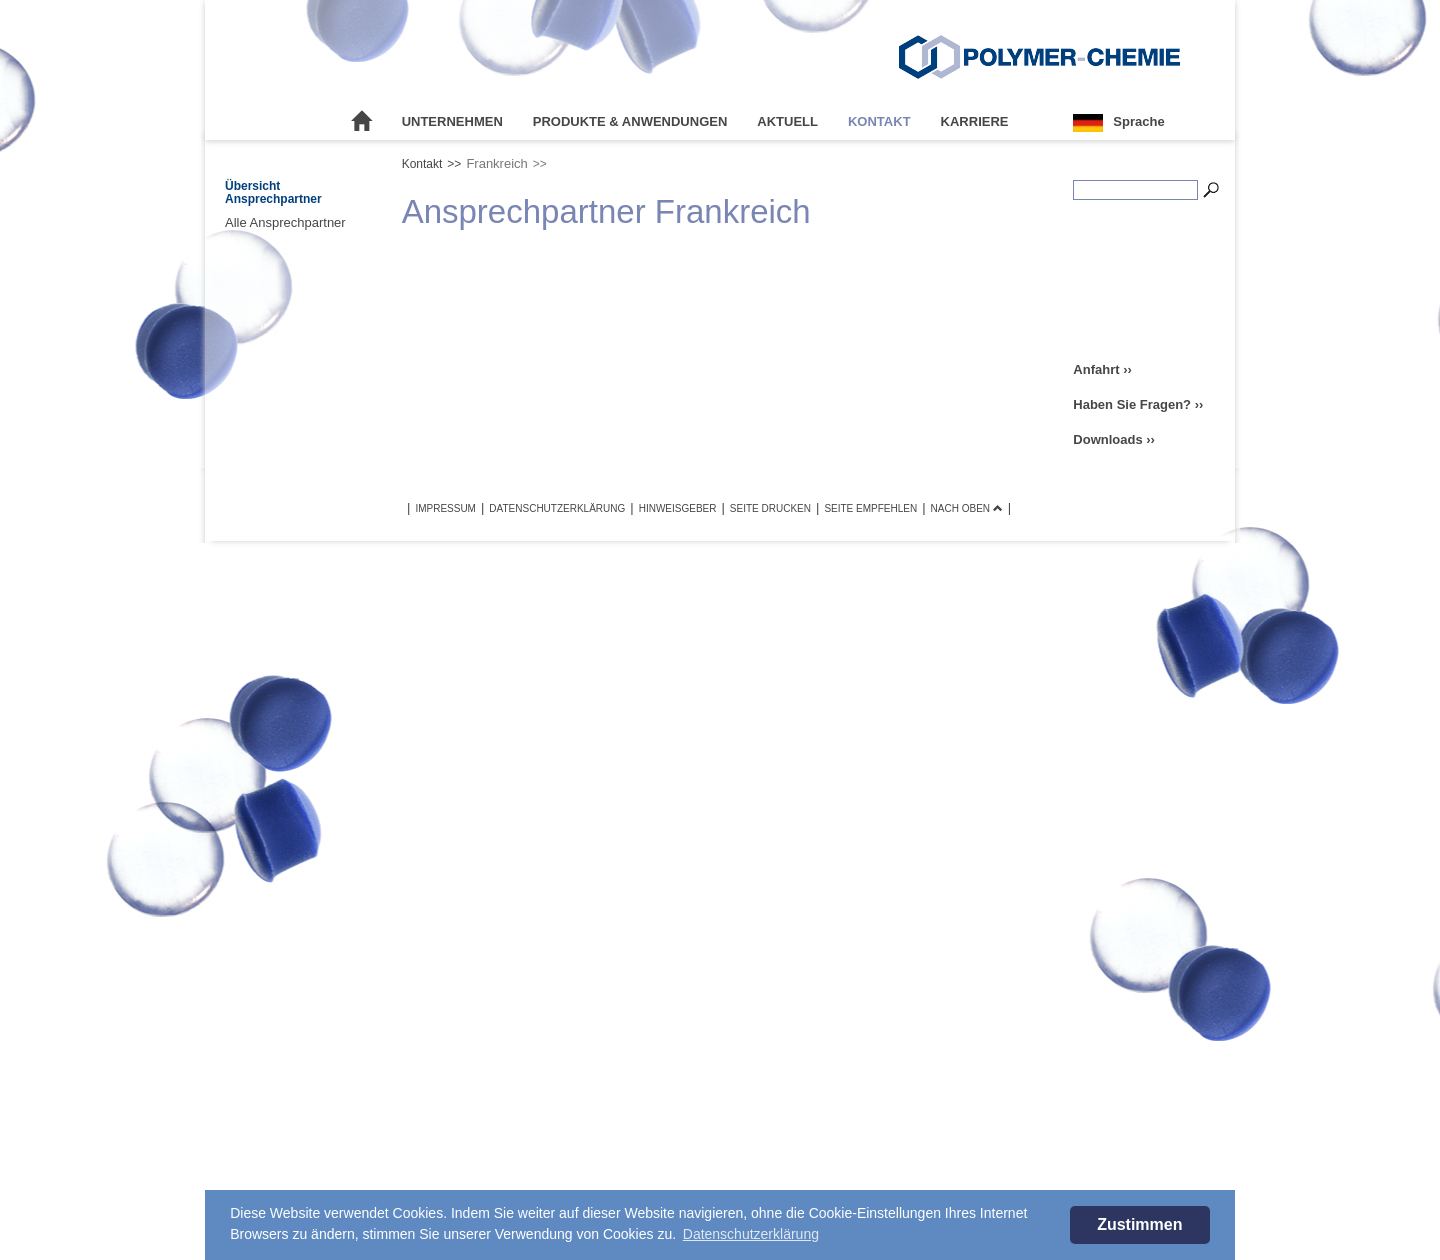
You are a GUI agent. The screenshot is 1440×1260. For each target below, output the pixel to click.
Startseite (362, 122)
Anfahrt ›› (1102, 369)
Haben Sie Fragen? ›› (1138, 404)
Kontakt (879, 121)
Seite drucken (770, 508)
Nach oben (967, 508)
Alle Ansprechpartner (285, 222)
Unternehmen (452, 121)
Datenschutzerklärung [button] (751, 1234)
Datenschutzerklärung (557, 508)
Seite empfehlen (870, 508)
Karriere (975, 121)
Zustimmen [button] (1139, 1224)
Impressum (445, 508)
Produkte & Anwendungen (630, 121)
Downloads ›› (1114, 439)
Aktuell (787, 121)
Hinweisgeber (678, 508)
